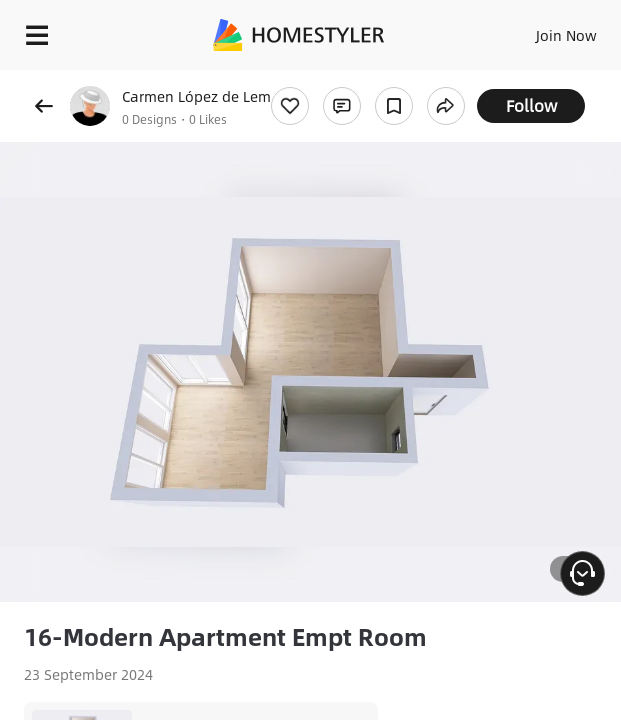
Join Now (566, 35)
